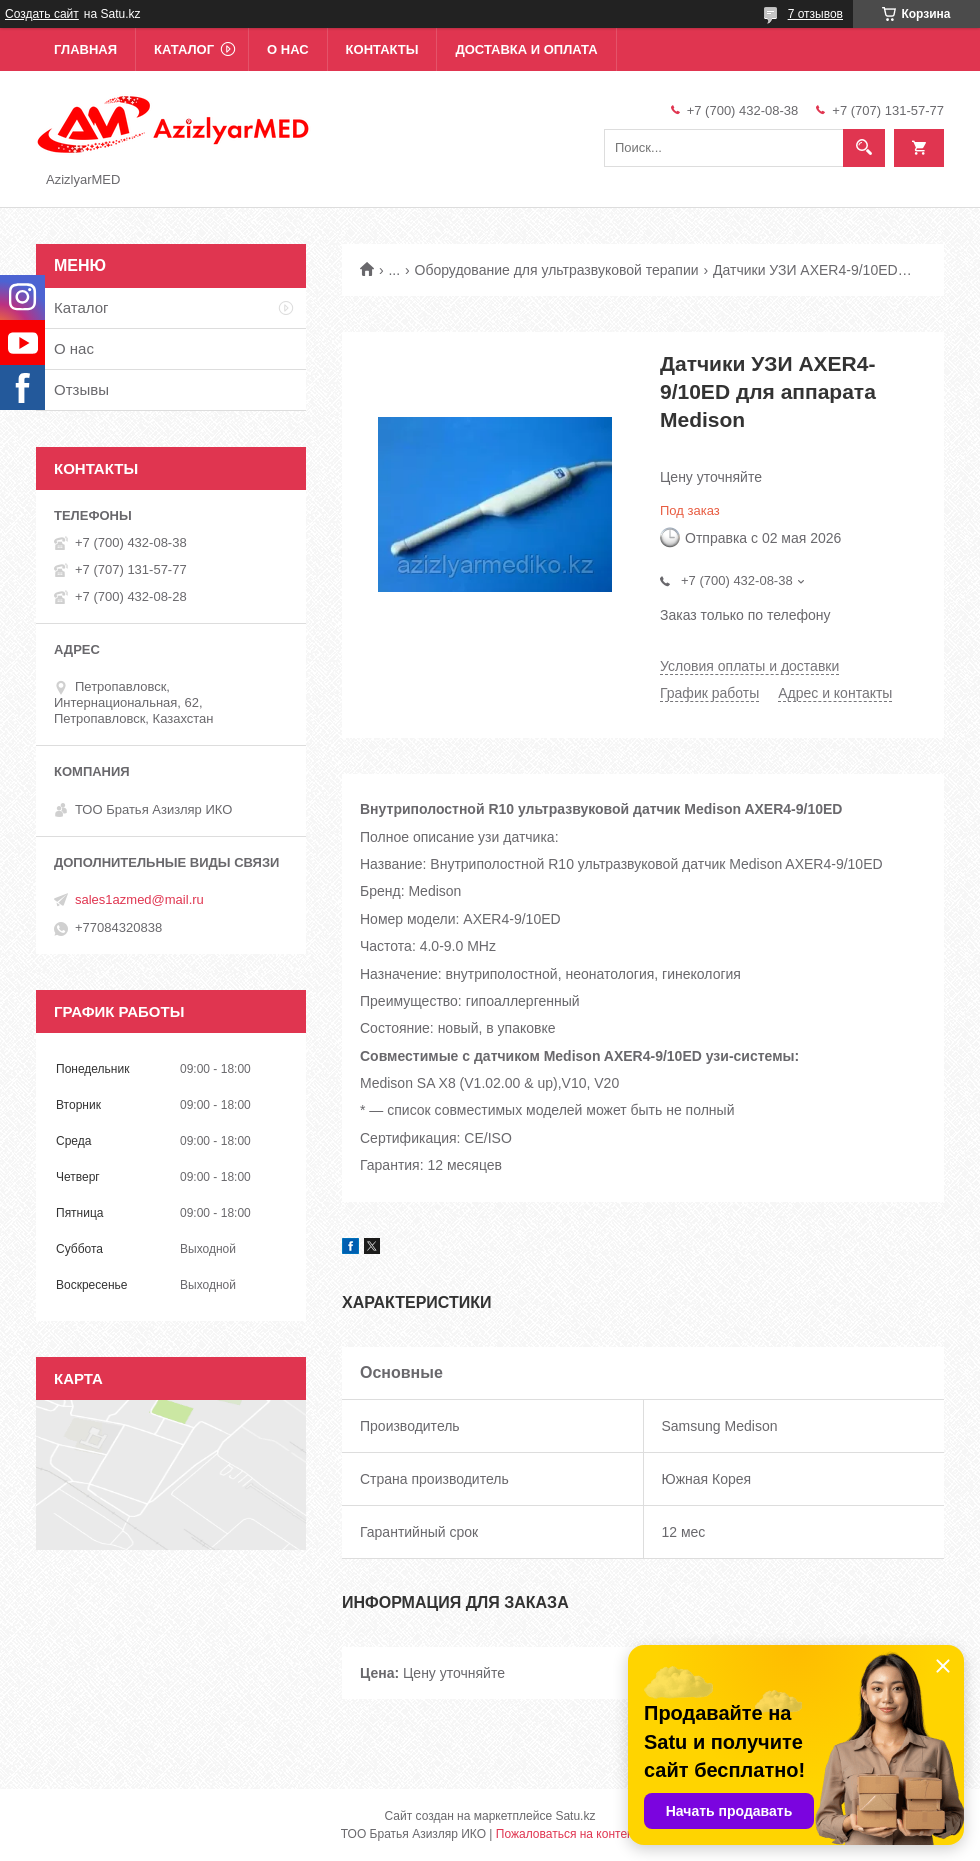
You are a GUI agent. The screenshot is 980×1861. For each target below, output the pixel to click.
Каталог (184, 49)
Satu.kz (575, 1816)
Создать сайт (42, 14)
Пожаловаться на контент (567, 1834)
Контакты (382, 49)
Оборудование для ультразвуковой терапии (557, 270)
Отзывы (81, 389)
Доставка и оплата (526, 49)
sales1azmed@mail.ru (139, 899)
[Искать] (864, 148)
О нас (288, 49)
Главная (85, 49)
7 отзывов (815, 14)
